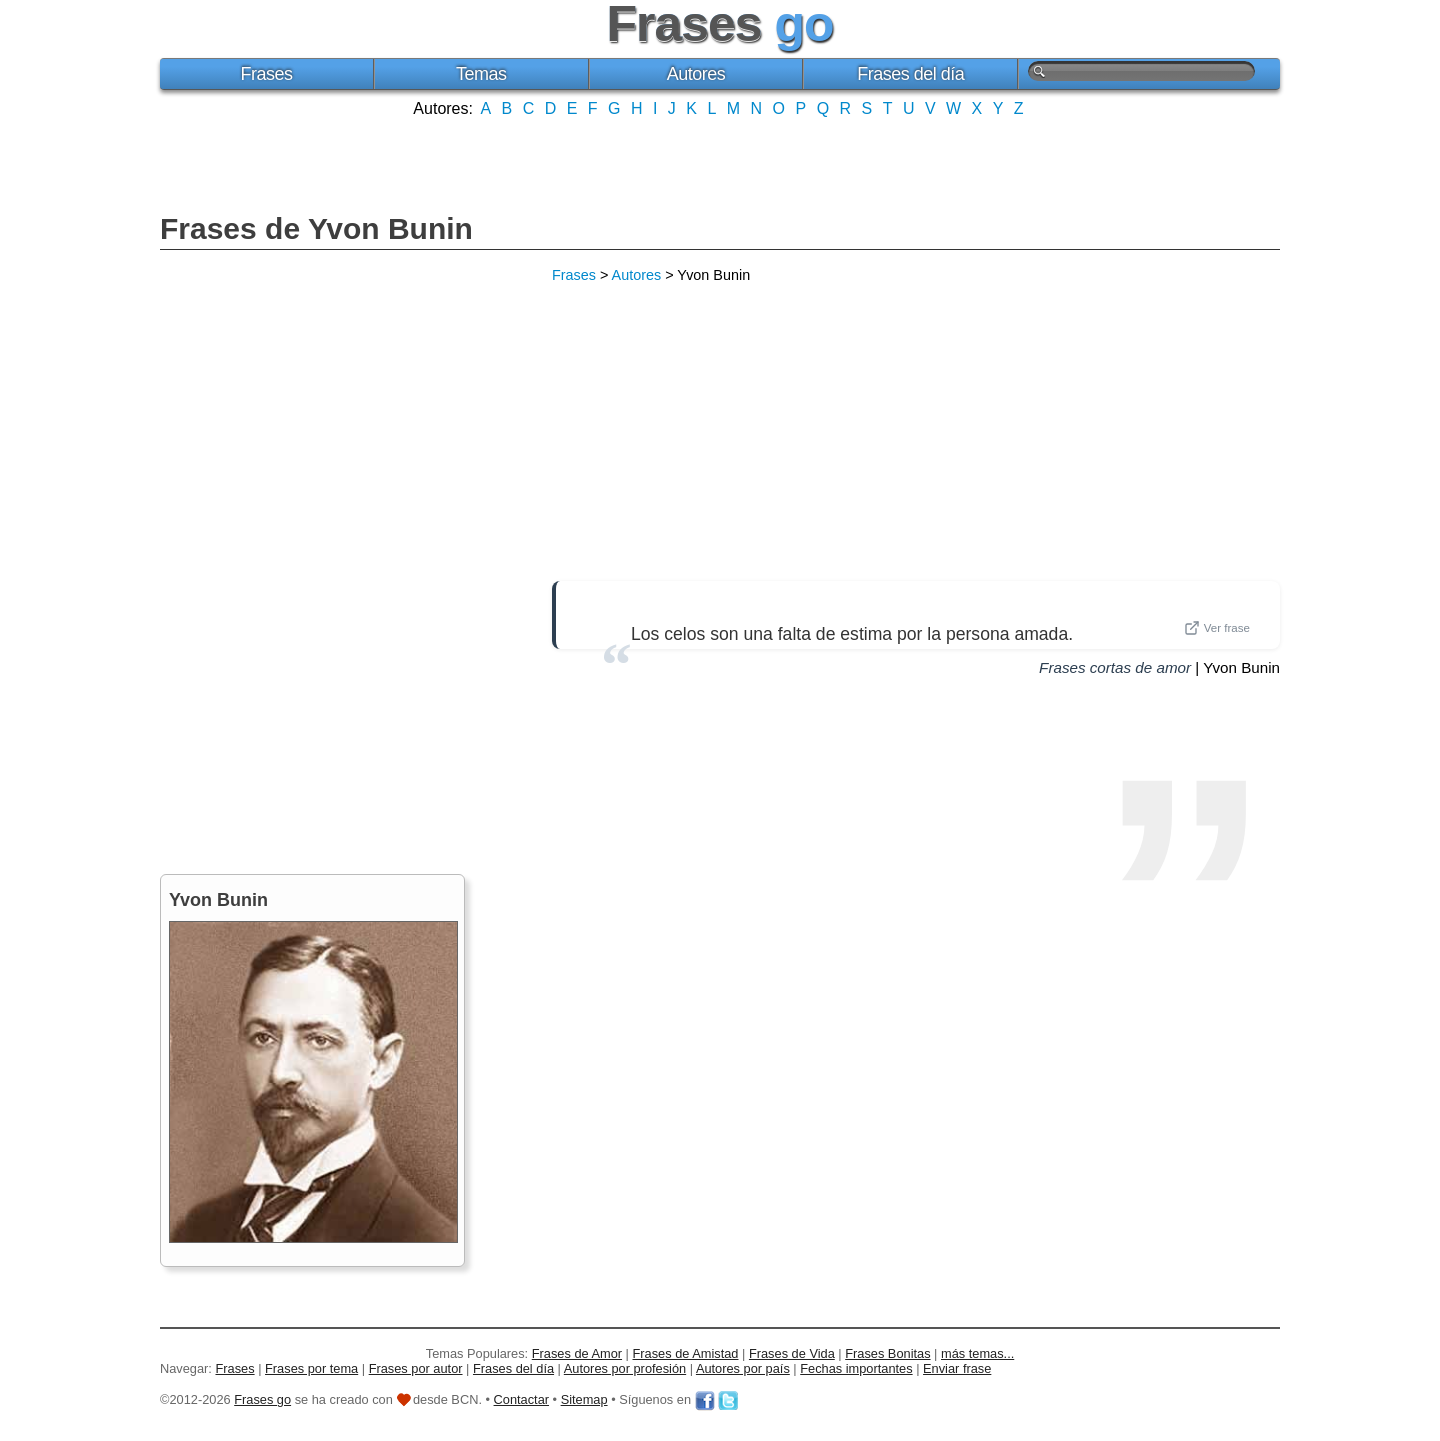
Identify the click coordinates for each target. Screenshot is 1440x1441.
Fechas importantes (856, 1368)
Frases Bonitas (887, 1353)
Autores (696, 74)
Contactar (521, 1399)
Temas (481, 74)
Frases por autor (416, 1368)
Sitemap (584, 1399)
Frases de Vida (792, 1353)
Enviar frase (957, 1368)
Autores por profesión (625, 1368)
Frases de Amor (577, 1353)
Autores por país (743, 1368)
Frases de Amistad (686, 1353)
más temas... (977, 1353)
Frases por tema (311, 1368)
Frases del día (910, 74)
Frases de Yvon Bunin (316, 228)
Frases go (262, 1399)
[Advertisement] (720, 163)
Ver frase (1217, 628)
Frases (266, 74)
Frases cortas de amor (1115, 667)
